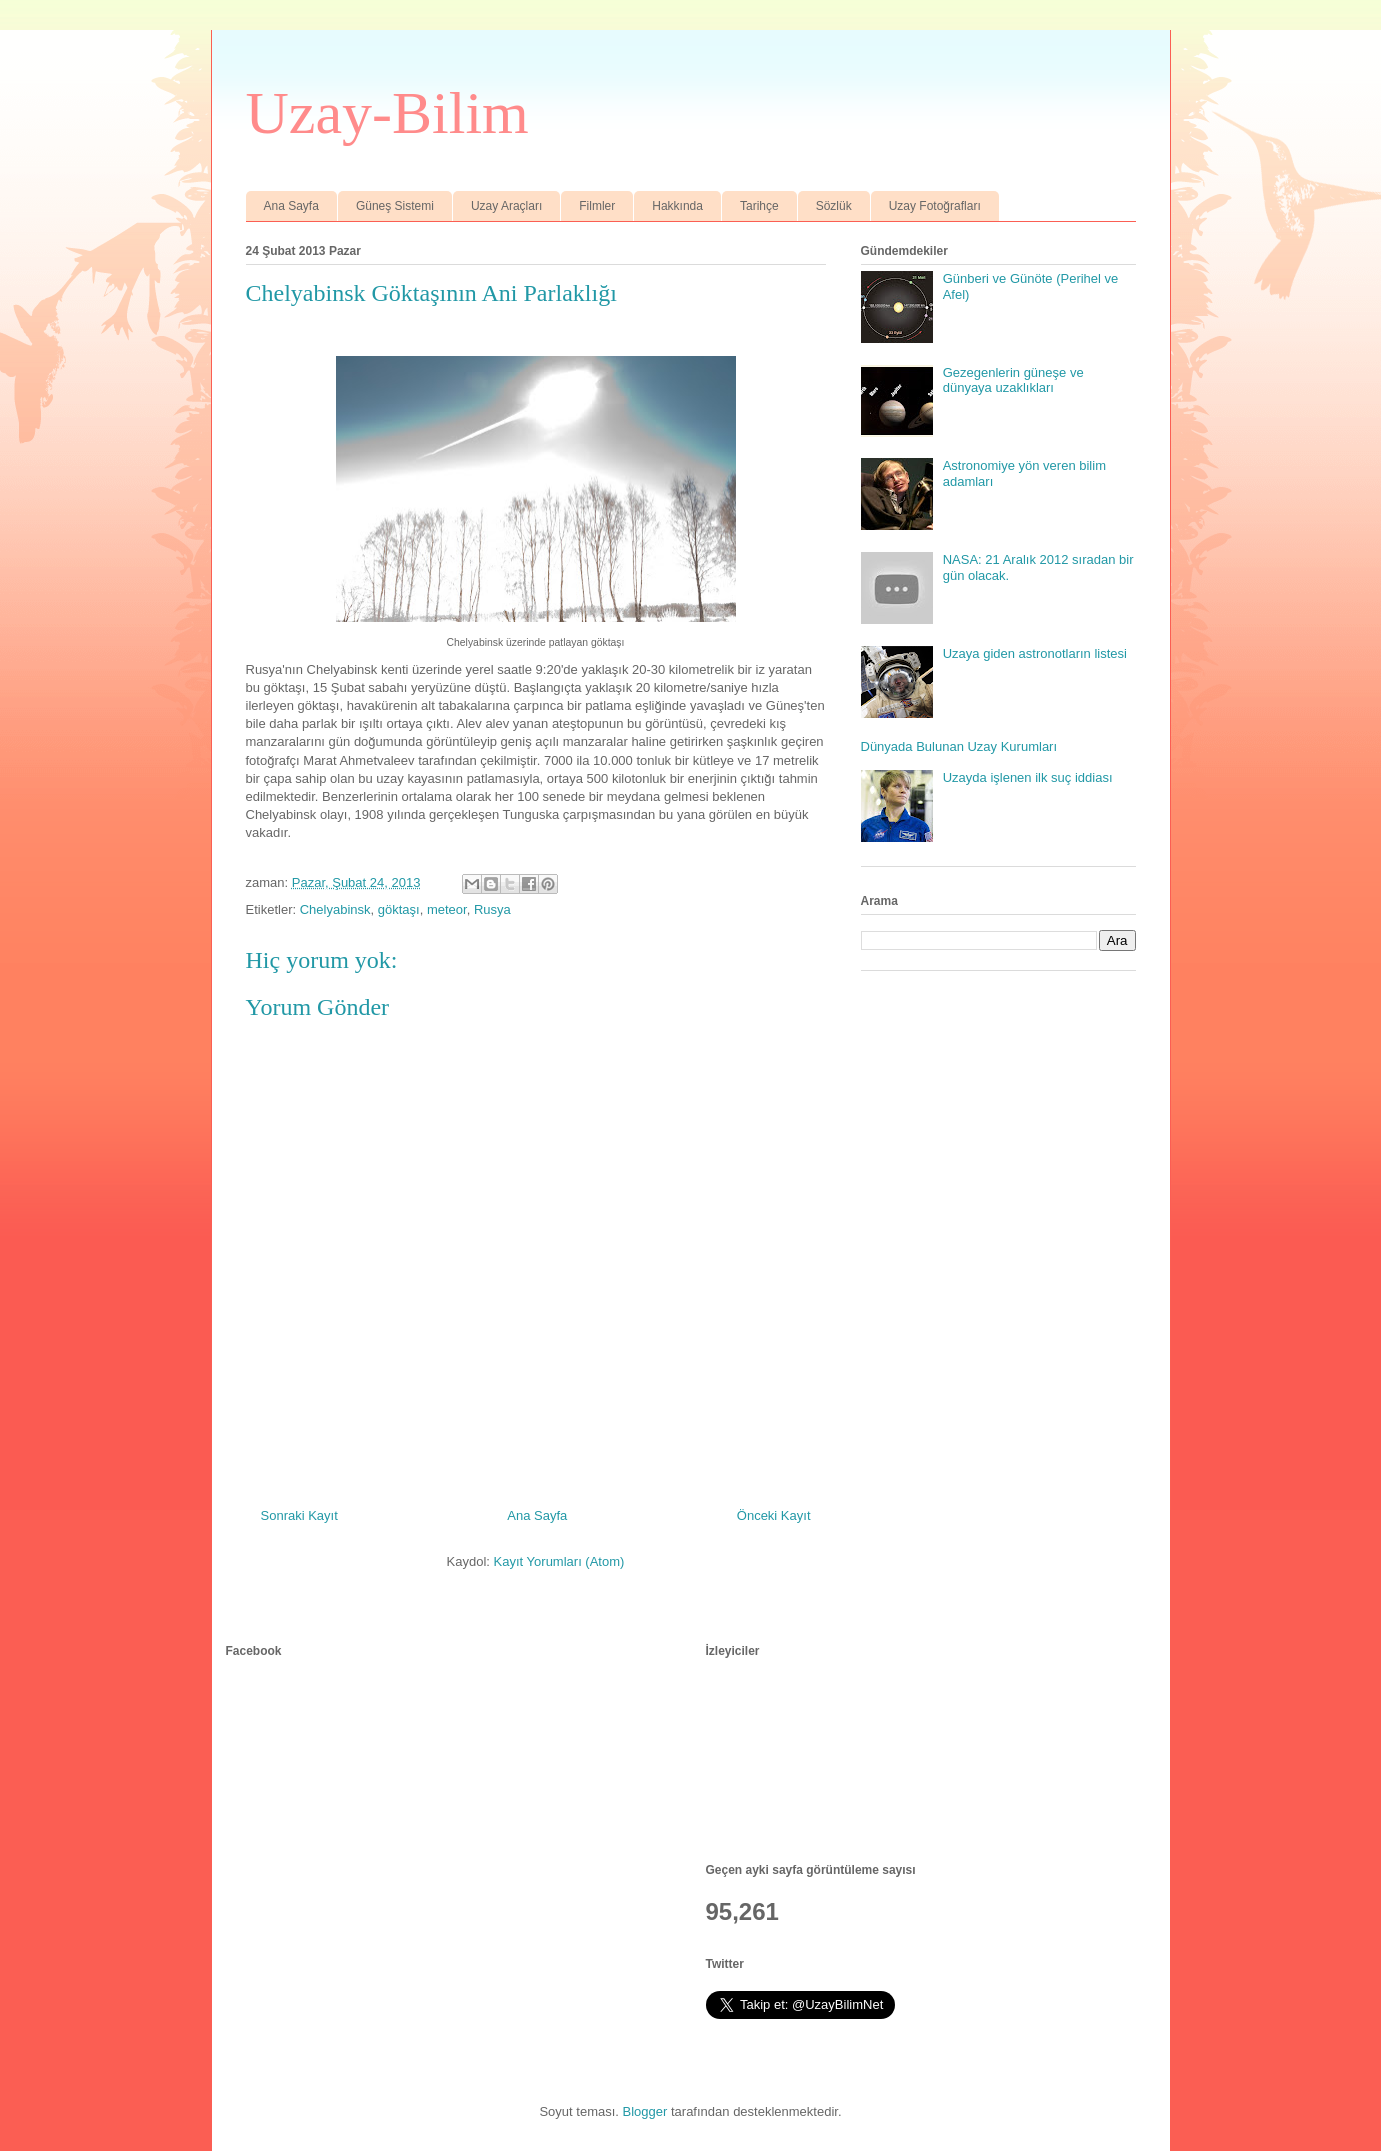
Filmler (597, 206)
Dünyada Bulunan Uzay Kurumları (959, 746)
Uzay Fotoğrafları (935, 206)
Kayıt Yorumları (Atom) (559, 1561)
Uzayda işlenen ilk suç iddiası (1028, 777)
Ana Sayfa (291, 206)
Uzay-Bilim (387, 113)
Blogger (645, 2111)
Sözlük (834, 206)
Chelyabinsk (335, 909)
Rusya (492, 909)
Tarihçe (759, 206)
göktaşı (399, 909)
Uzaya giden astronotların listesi (1035, 653)
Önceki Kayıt (774, 1515)
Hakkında (677, 206)
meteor (447, 909)
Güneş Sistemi (395, 206)
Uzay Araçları (506, 206)
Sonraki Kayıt (299, 1515)
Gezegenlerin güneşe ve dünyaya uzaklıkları (1013, 380)
